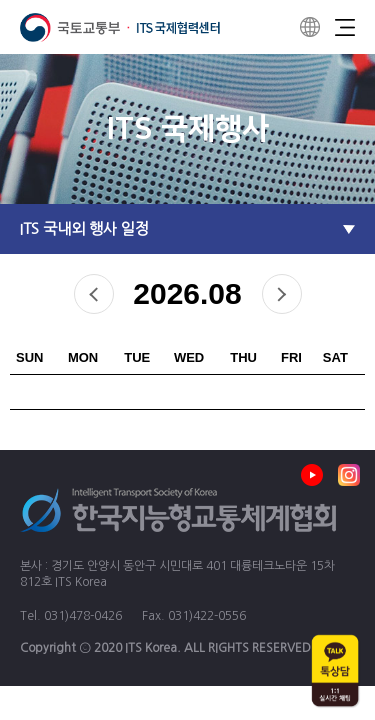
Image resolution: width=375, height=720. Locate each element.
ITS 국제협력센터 (120, 27)
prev (94, 294)
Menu (345, 27)
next (282, 294)
